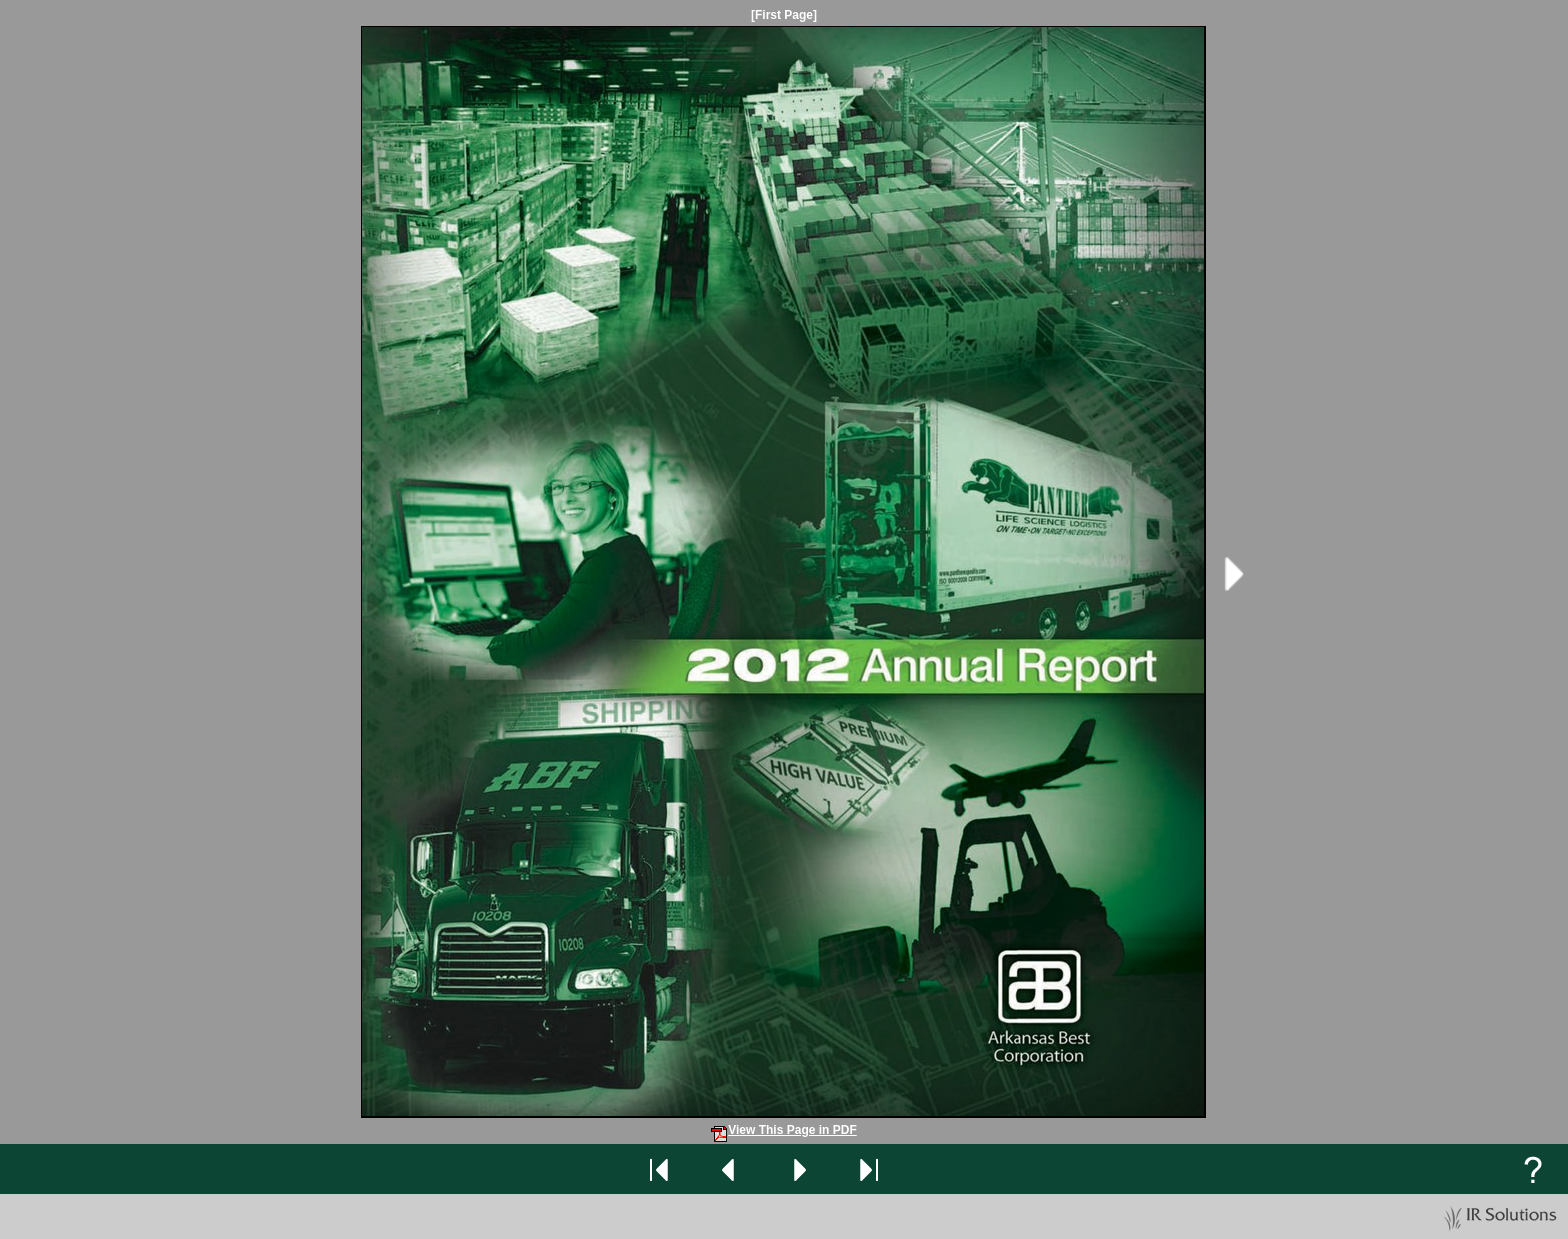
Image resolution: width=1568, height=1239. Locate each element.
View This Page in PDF (783, 1130)
